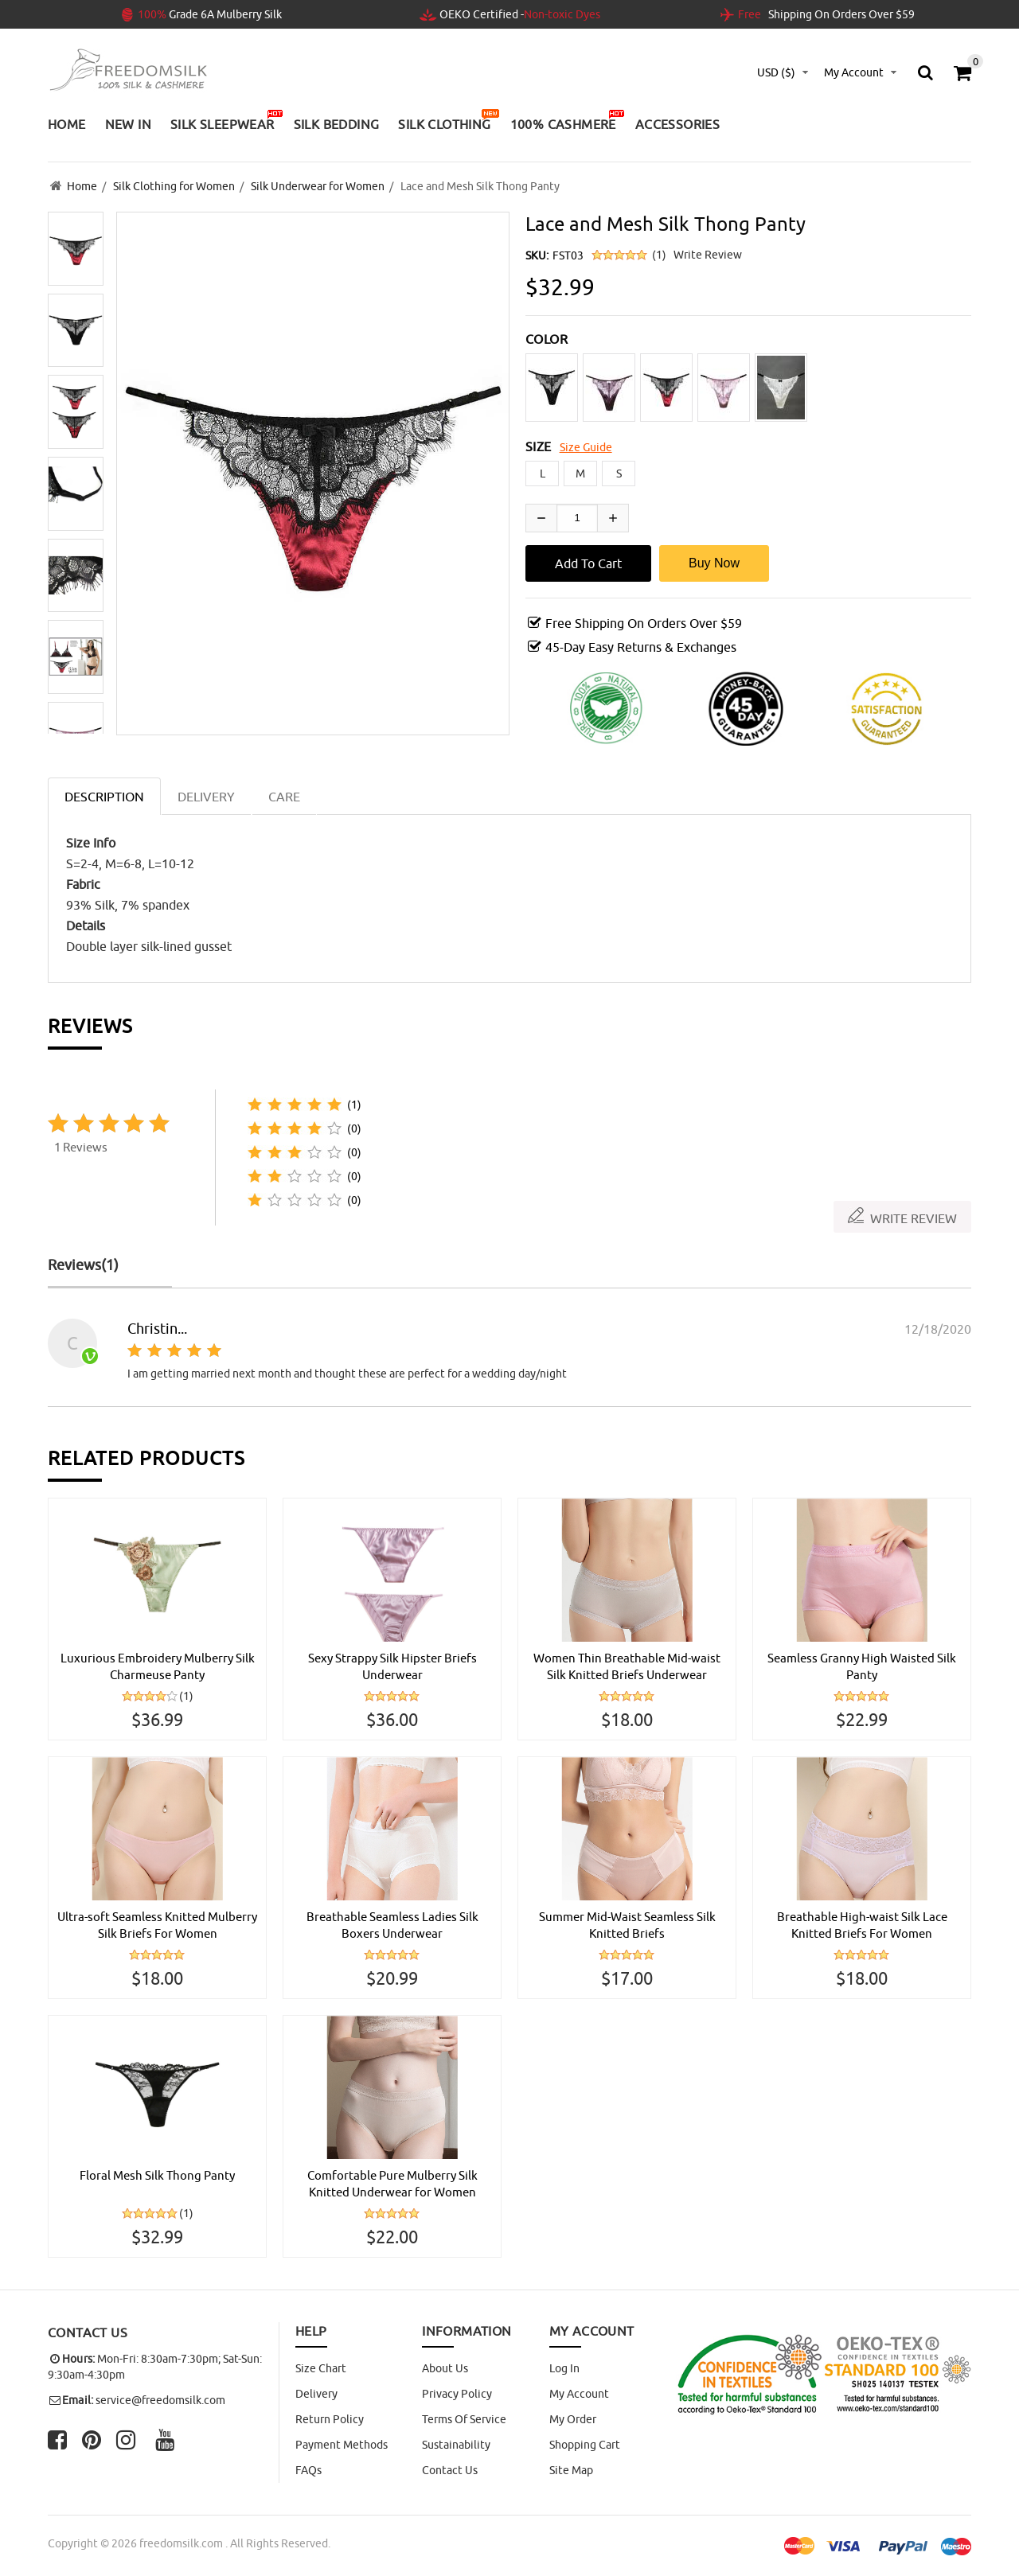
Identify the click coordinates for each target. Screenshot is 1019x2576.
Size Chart (320, 2370)
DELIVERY (206, 793)
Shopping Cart (584, 2446)
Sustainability (456, 2446)
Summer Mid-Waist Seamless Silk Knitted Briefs (627, 1924)
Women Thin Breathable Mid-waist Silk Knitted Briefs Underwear (627, 1664)
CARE (284, 793)
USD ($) (776, 72)
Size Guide (586, 444)
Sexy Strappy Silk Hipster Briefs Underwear (392, 1664)
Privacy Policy (457, 2395)
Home (82, 185)
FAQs (308, 2471)
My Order (572, 2420)
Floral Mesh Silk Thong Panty (158, 2176)
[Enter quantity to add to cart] (577, 515)
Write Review (707, 251)
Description (104, 793)
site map (571, 2471)
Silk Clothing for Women (174, 185)
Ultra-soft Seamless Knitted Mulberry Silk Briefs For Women (157, 1924)
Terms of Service (464, 2420)
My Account (579, 2395)
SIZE (538, 443)
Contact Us (450, 2471)
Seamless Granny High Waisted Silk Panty (862, 1664)
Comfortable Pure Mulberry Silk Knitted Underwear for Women (392, 2184)
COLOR (546, 336)
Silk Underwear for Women (318, 185)
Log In (564, 2370)
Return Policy (329, 2420)
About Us (445, 2370)
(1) (659, 251)
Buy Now (714, 560)
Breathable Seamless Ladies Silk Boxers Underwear (392, 1924)
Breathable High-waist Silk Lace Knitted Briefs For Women (862, 1924)
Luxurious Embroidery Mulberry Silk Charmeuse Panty (157, 1664)
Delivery (316, 2395)
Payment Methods (341, 2446)
